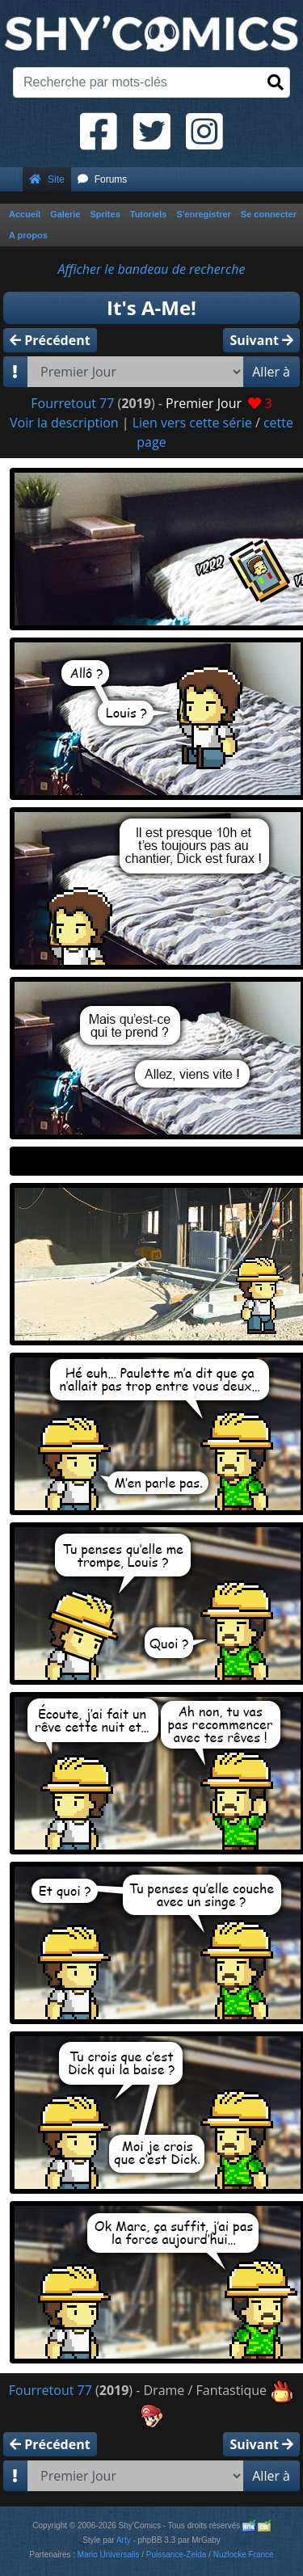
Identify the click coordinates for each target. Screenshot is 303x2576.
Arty (123, 2540)
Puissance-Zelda (176, 2554)
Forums (103, 179)
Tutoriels (148, 214)
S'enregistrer (203, 214)
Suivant (261, 340)
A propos (28, 235)
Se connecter (269, 214)
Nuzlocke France (243, 2554)
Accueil (24, 214)
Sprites (105, 214)
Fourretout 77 (72, 403)
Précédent (50, 340)
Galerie (65, 214)
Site (47, 179)
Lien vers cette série (192, 422)
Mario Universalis (109, 2554)
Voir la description (64, 422)
